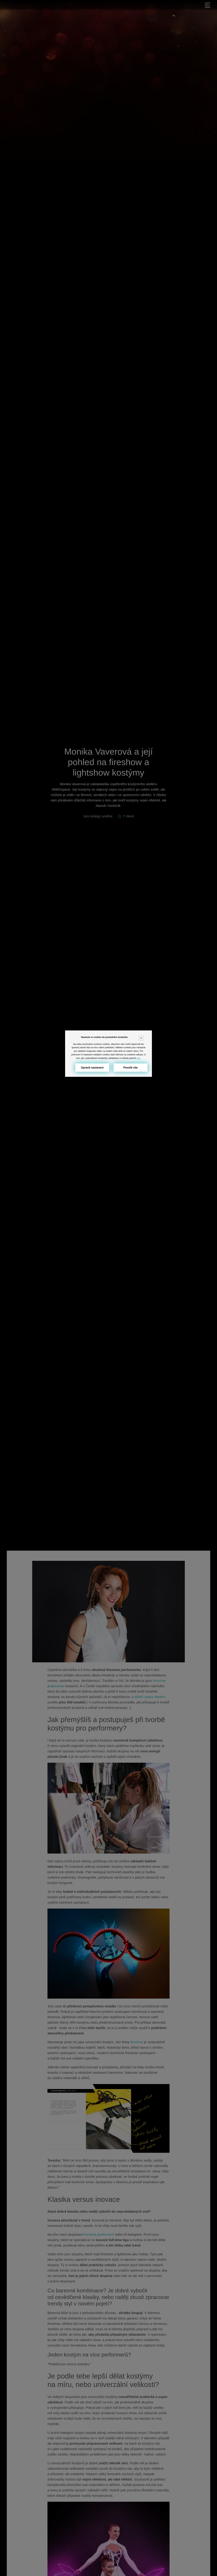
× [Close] (141, 1038)
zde (138, 1058)
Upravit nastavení (92, 1067)
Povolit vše (130, 1067)
